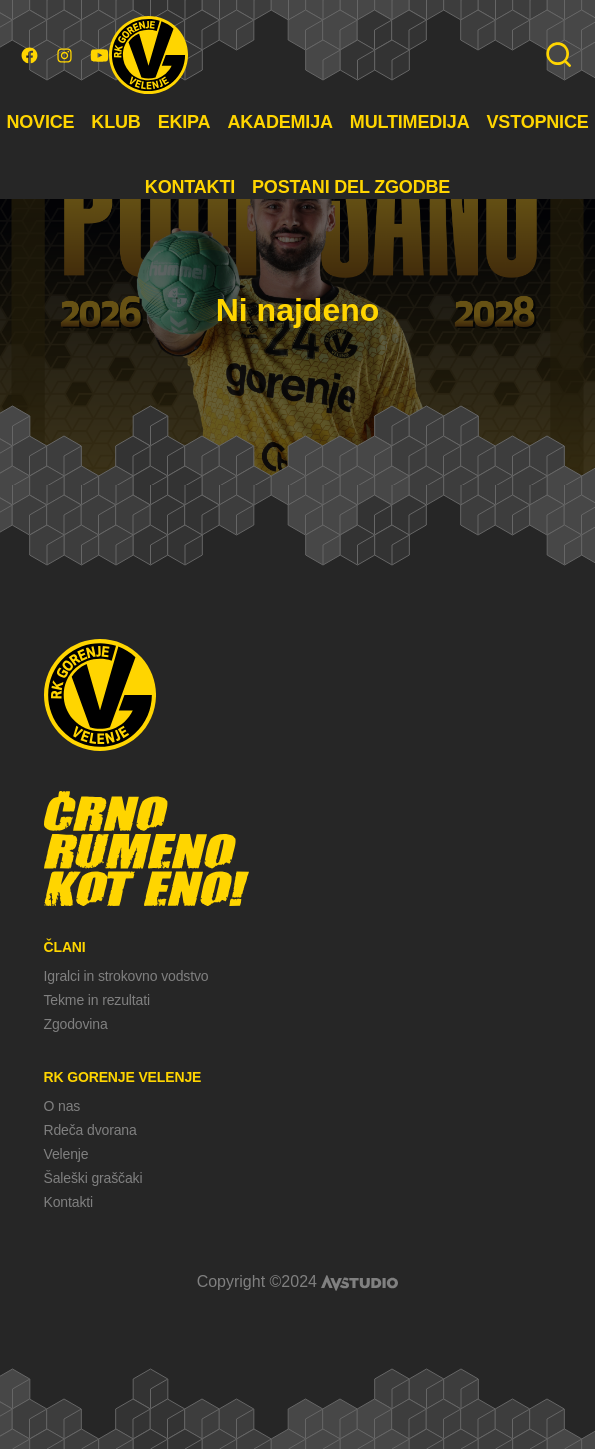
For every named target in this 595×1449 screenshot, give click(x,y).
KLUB (115, 122)
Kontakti (68, 1202)
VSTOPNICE (538, 122)
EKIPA (184, 122)
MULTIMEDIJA (410, 122)
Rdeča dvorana (90, 1130)
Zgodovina (76, 1024)
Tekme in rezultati (97, 1000)
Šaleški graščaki (93, 1178)
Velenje (66, 1154)
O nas (62, 1106)
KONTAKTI (190, 187)
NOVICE (40, 122)
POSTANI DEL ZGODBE (351, 187)
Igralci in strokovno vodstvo (126, 976)
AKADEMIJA (279, 122)
